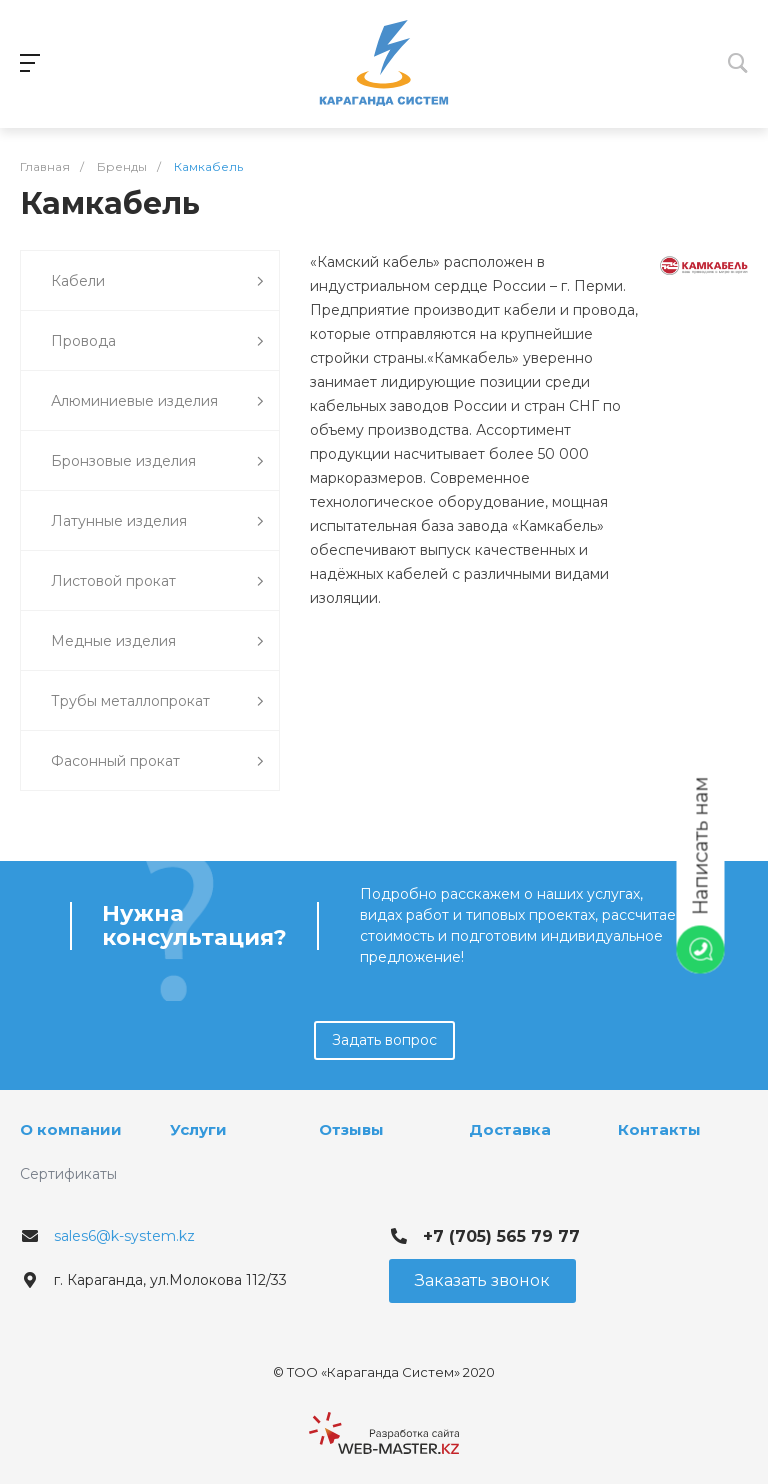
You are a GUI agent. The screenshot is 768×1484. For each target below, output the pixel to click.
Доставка (510, 1129)
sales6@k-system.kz (124, 1236)
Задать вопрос (384, 1040)
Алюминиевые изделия (157, 401)
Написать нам (701, 846)
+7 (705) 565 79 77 (501, 1236)
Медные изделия (157, 641)
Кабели (157, 281)
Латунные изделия (157, 521)
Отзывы (351, 1129)
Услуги (198, 1129)
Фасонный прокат (157, 761)
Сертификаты (68, 1174)
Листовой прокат (157, 581)
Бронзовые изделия (157, 461)
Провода (157, 341)
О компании (71, 1129)
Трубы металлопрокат (157, 701)
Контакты (659, 1129)
